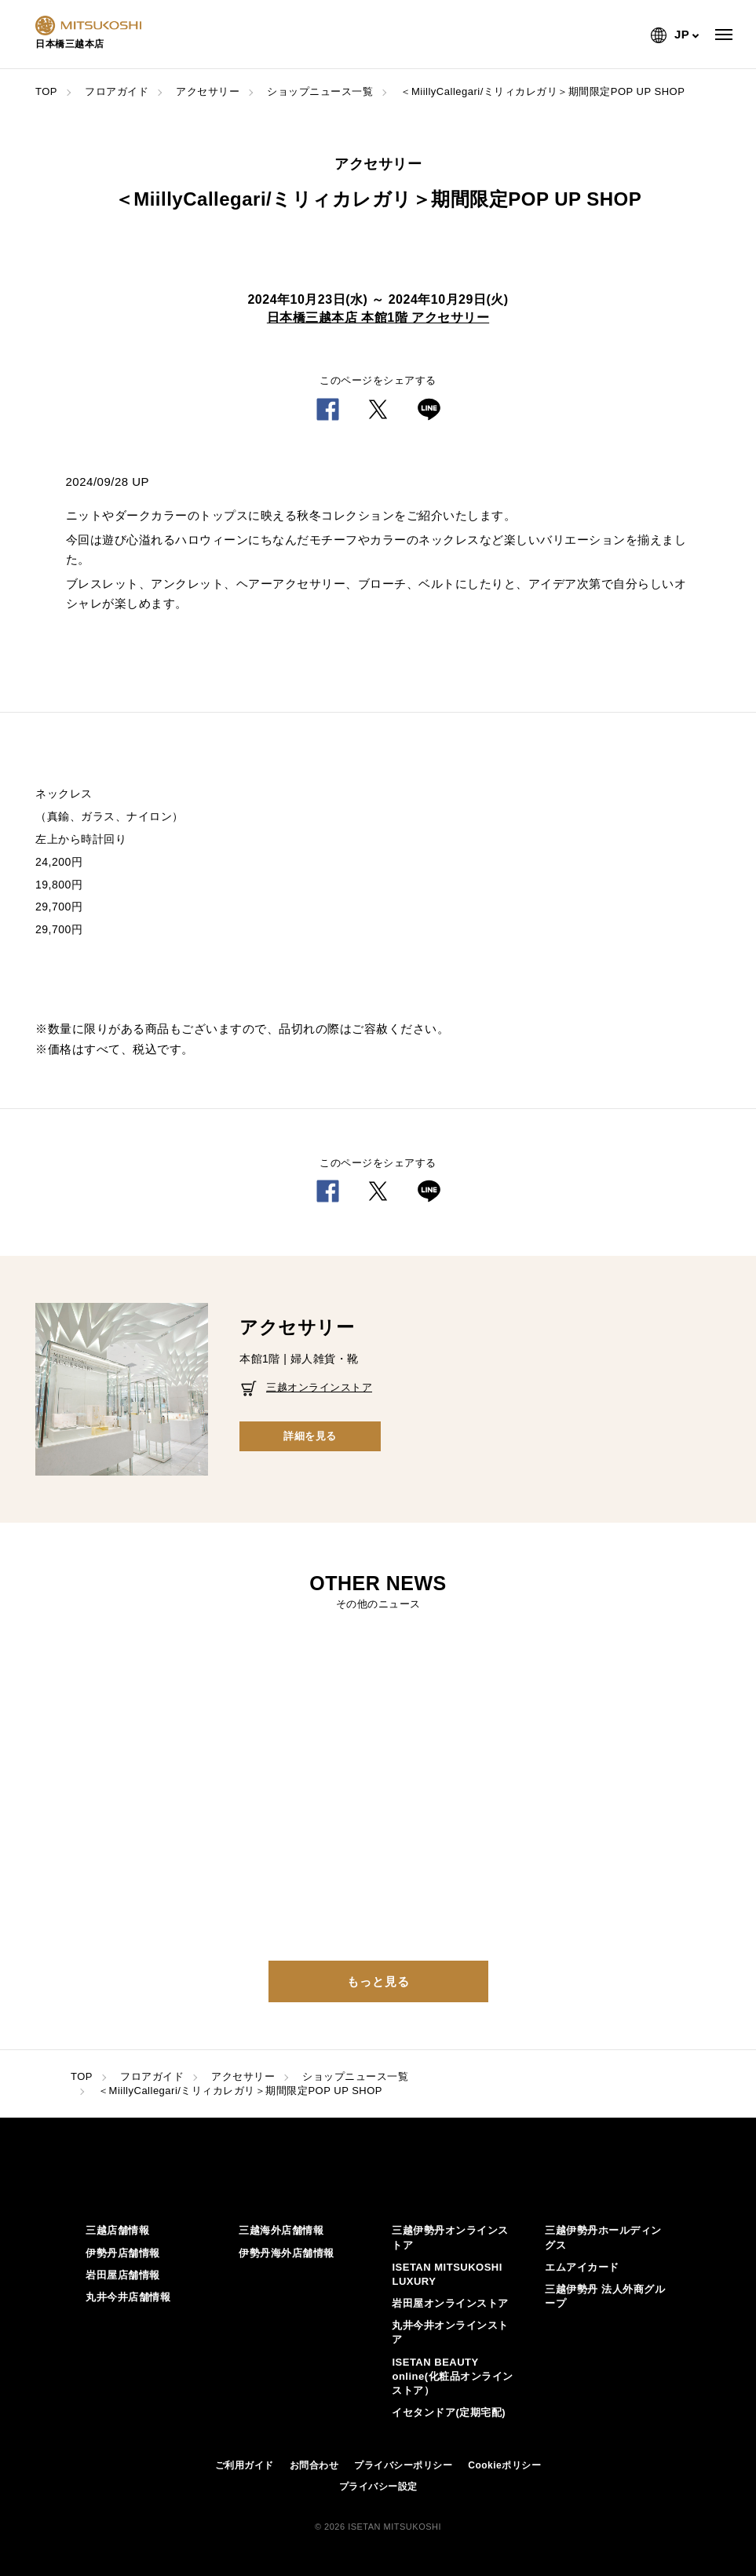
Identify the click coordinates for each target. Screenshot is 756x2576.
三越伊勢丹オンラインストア (450, 2237)
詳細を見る (310, 1436)
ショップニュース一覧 (320, 91)
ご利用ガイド (244, 2465)
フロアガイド (116, 91)
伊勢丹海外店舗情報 (286, 2253)
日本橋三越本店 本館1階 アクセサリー (378, 317)
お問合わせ (314, 2465)
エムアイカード (582, 2267)
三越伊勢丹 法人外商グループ (605, 2296)
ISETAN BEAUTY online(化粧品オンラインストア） (452, 2376)
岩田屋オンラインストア (450, 2303)
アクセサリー (207, 91)
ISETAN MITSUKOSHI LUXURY (447, 2274)
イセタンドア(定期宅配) (449, 2412)
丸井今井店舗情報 (128, 2297)
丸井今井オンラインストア (450, 2332)
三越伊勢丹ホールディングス (603, 2237)
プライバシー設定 (378, 2486)
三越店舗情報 (117, 2230)
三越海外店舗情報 (281, 2230)
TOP (46, 91)
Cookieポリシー (504, 2465)
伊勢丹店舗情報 (123, 2253)
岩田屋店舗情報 (123, 2275)
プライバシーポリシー (403, 2465)
